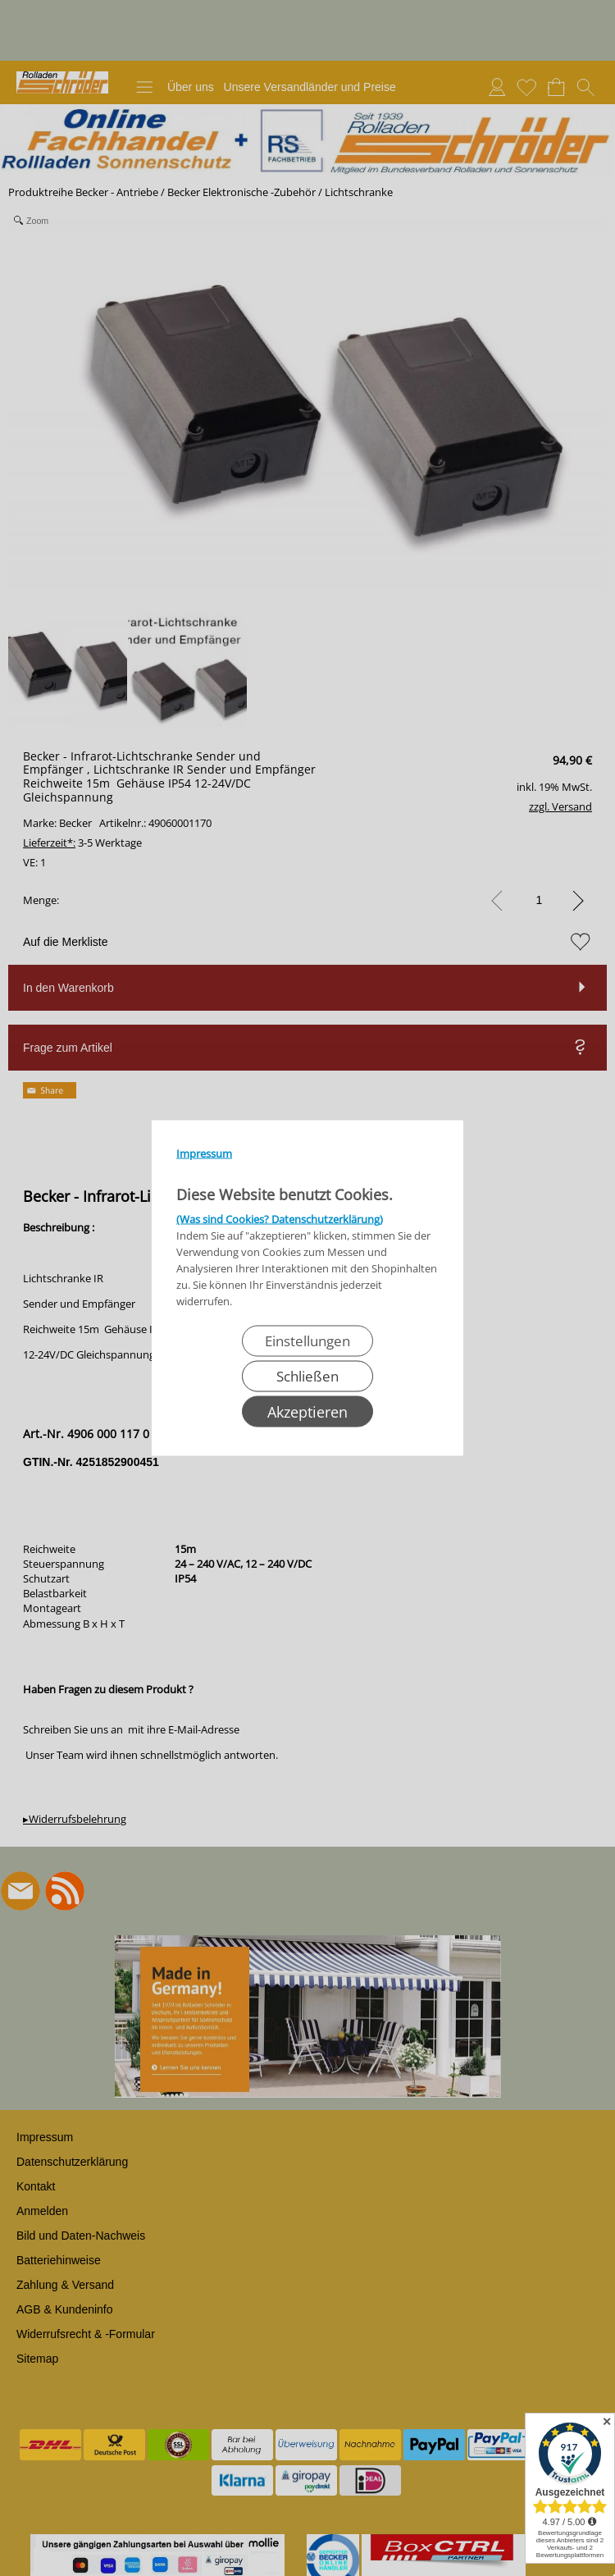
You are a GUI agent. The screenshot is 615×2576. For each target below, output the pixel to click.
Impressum (204, 1153)
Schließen (307, 1376)
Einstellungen (307, 1340)
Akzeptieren (307, 1412)
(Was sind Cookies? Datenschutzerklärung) (279, 1219)
